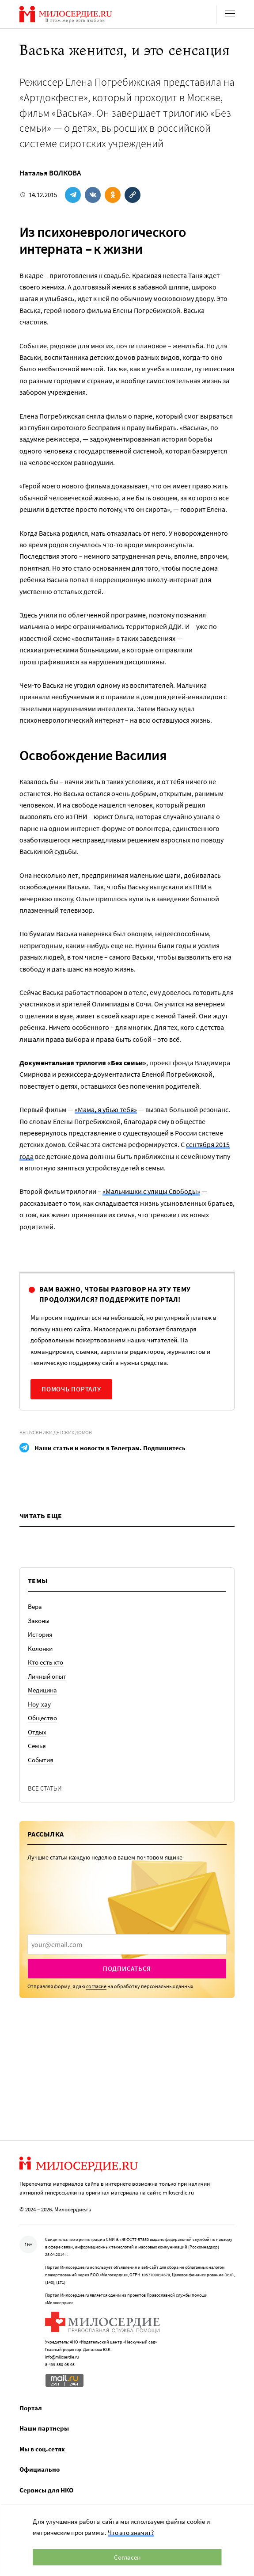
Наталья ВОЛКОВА (50, 173)
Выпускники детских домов (55, 1432)
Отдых (37, 1732)
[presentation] (127, 1944)
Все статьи (45, 1788)
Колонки (40, 1648)
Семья (37, 1745)
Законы (38, 1620)
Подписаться (127, 1968)
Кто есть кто (45, 1662)
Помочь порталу (71, 1389)
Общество (42, 1718)
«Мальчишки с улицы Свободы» (151, 1191)
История (40, 1634)
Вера (35, 1606)
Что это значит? (131, 2532)
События (40, 1760)
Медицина (42, 1690)
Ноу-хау (39, 1704)
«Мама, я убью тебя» (106, 1109)
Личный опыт (47, 1676)
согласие (96, 1986)
